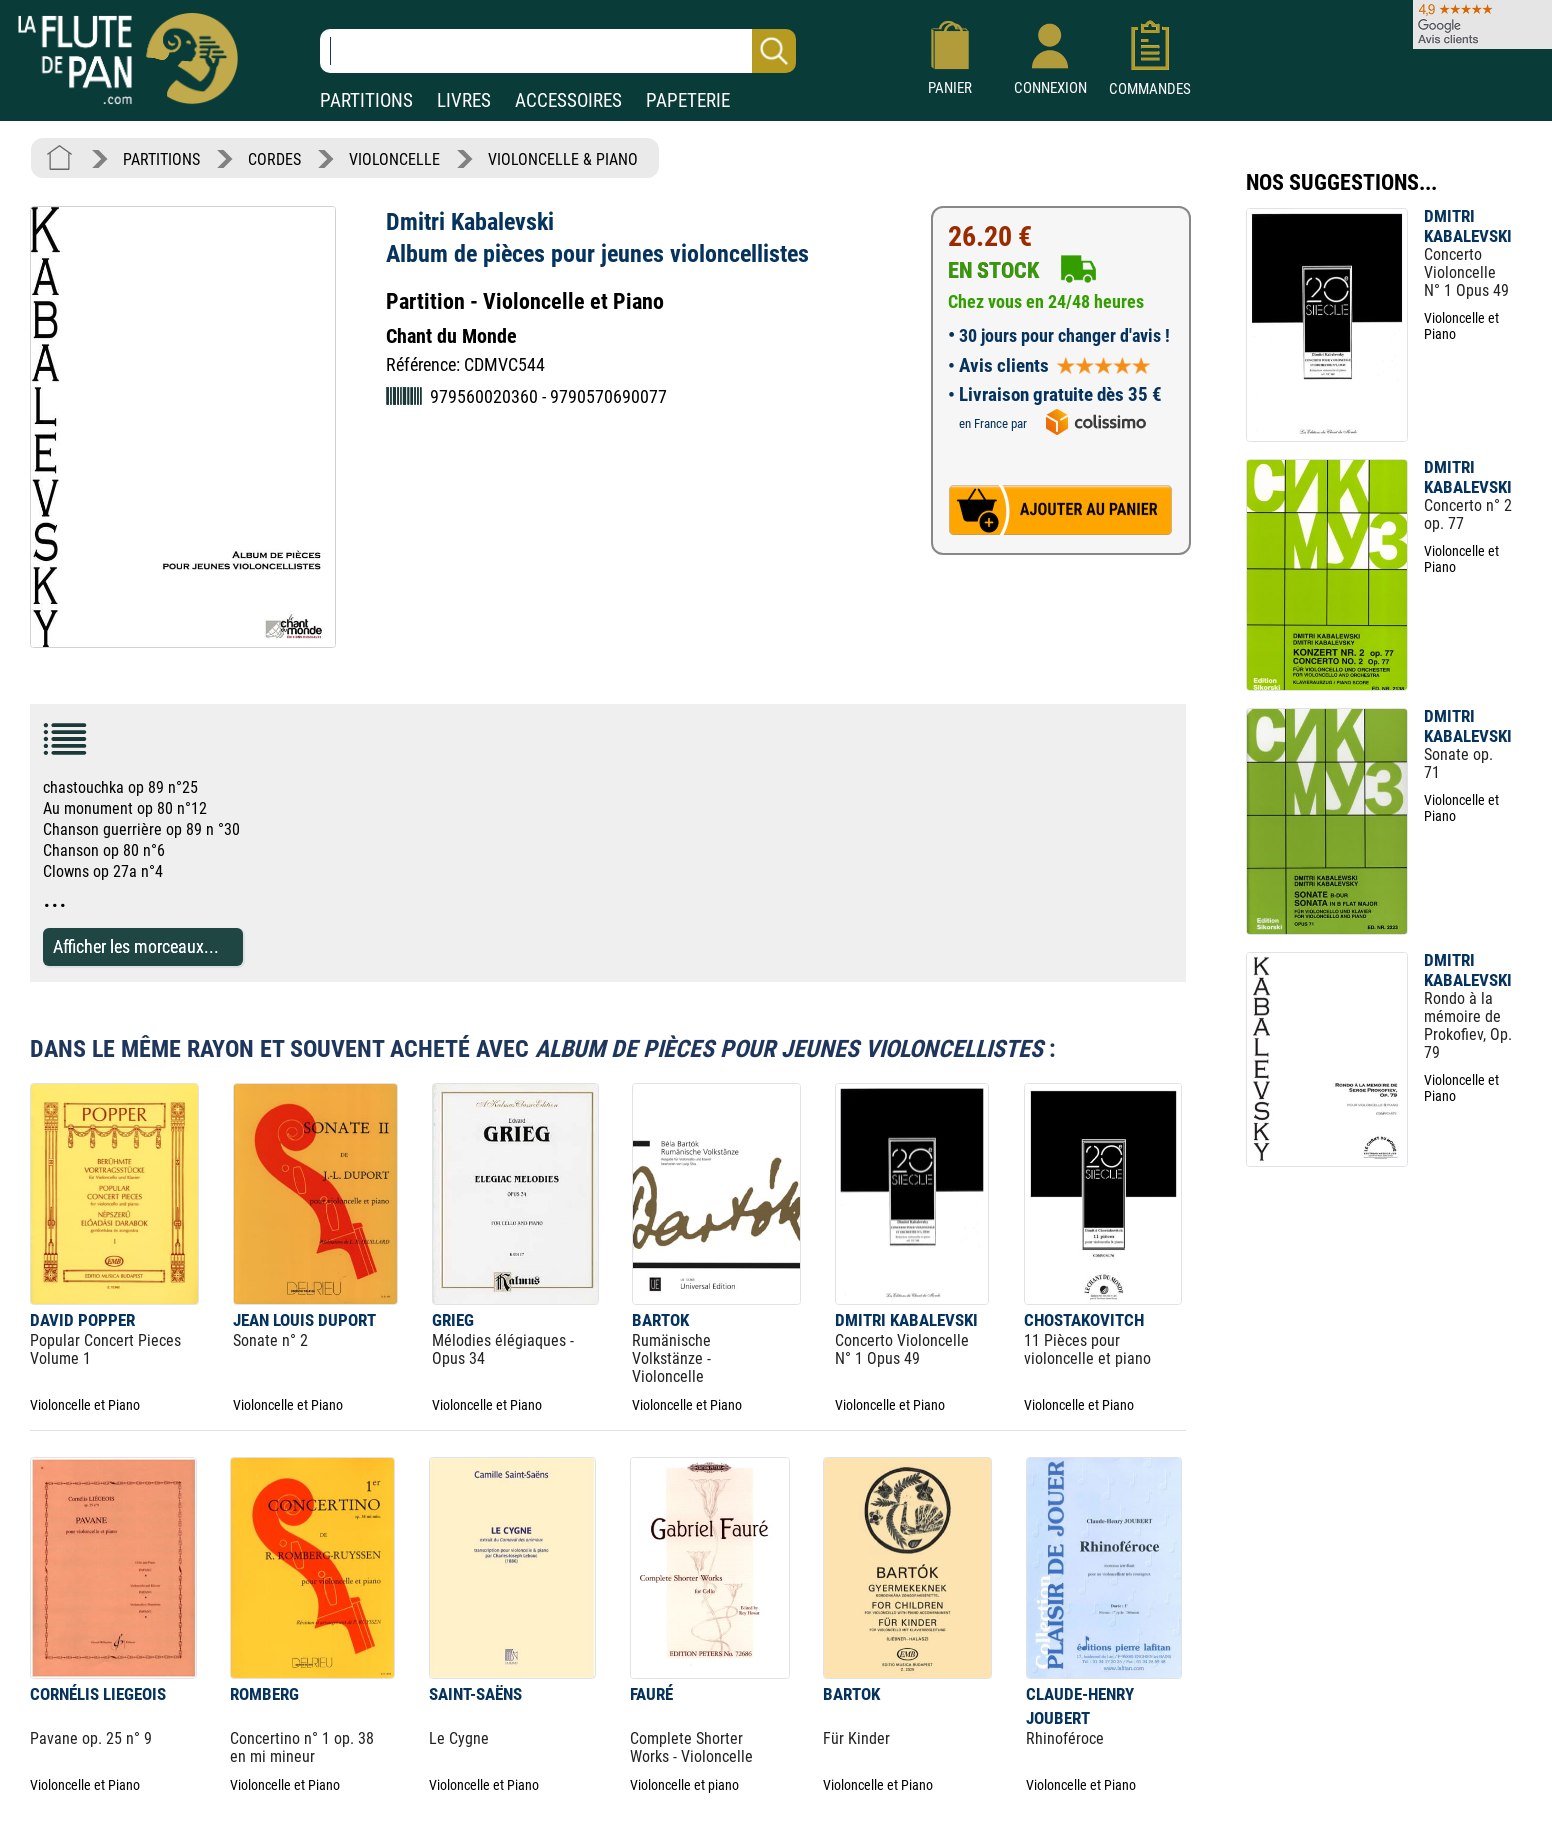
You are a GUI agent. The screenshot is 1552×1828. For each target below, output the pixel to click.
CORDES (274, 159)
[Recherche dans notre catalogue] (558, 51)
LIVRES (464, 100)
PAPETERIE (688, 100)
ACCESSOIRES (568, 100)
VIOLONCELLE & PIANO (563, 159)
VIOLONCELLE (394, 159)
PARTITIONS (366, 100)
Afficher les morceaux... (136, 946)
